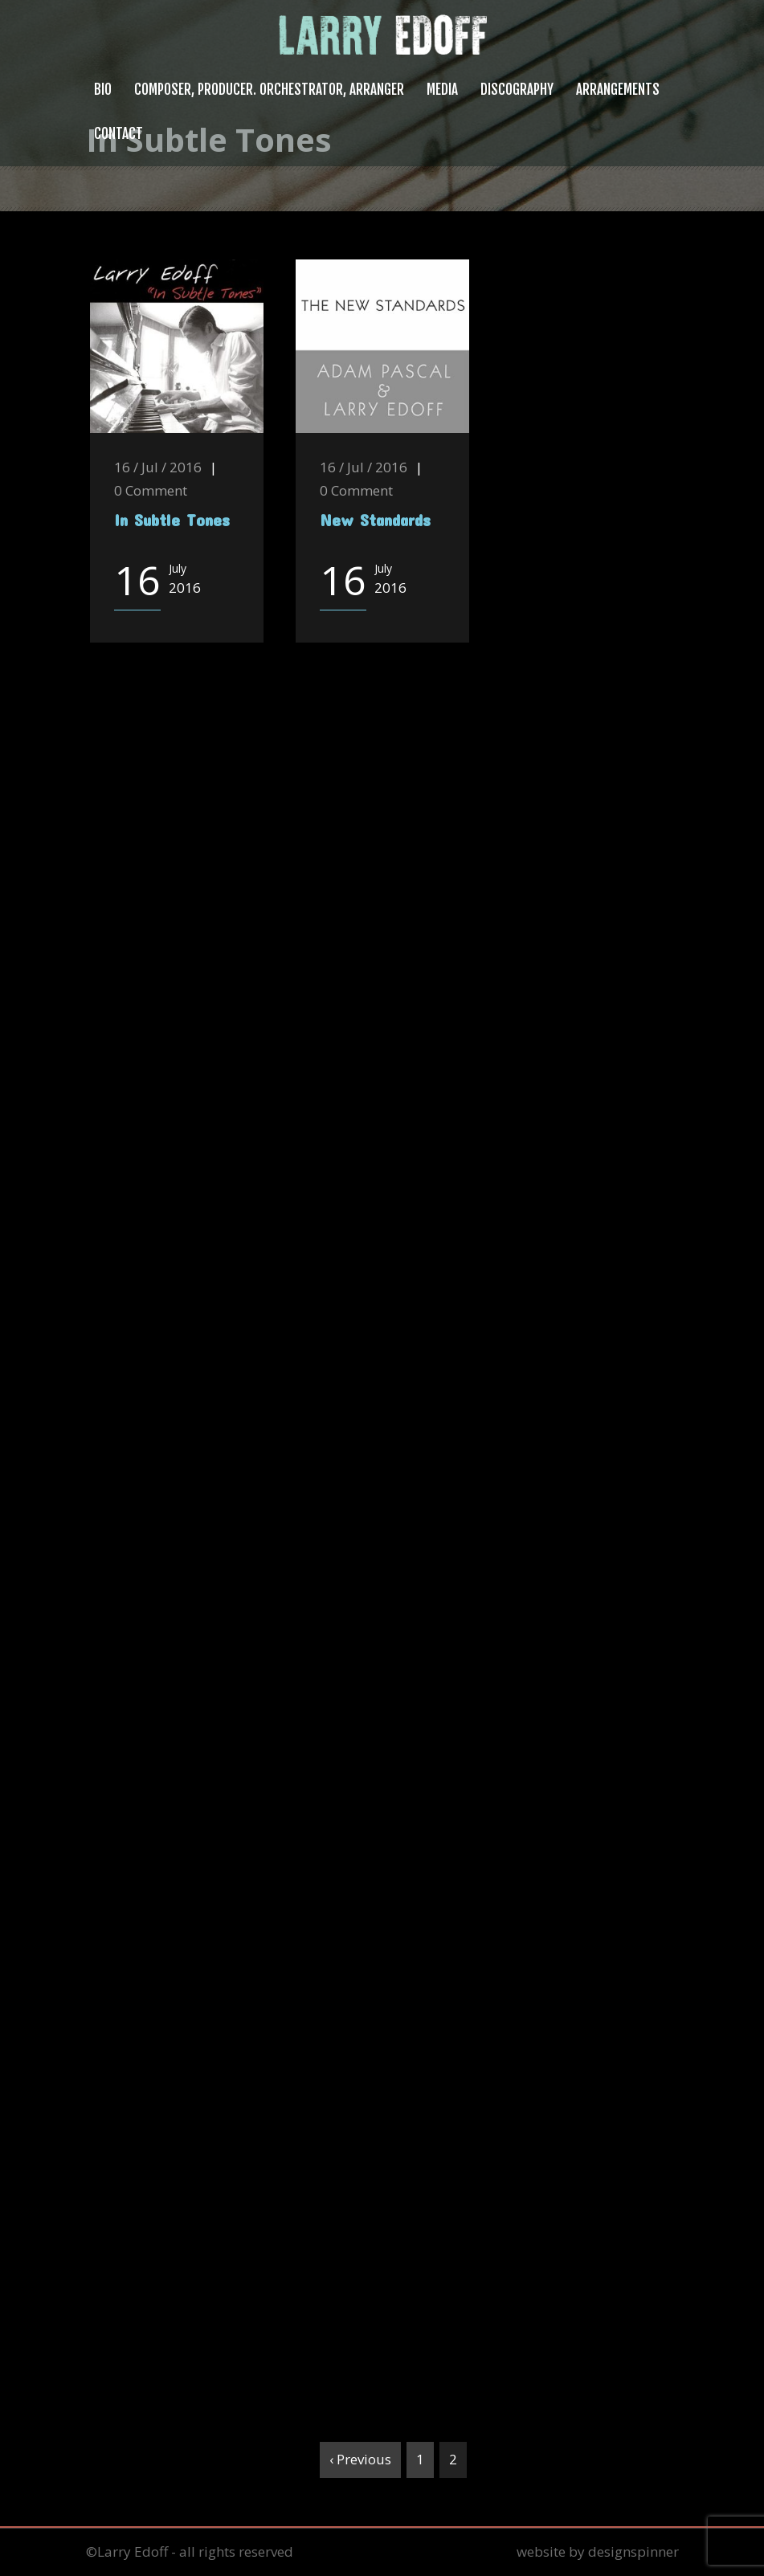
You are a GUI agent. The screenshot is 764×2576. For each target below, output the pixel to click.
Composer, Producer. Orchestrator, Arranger (269, 89)
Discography (517, 89)
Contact (118, 133)
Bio (103, 89)
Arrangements (618, 89)
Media (442, 89)
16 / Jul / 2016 (158, 467)
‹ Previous (360, 2459)
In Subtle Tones (172, 519)
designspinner (633, 2551)
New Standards (375, 519)
